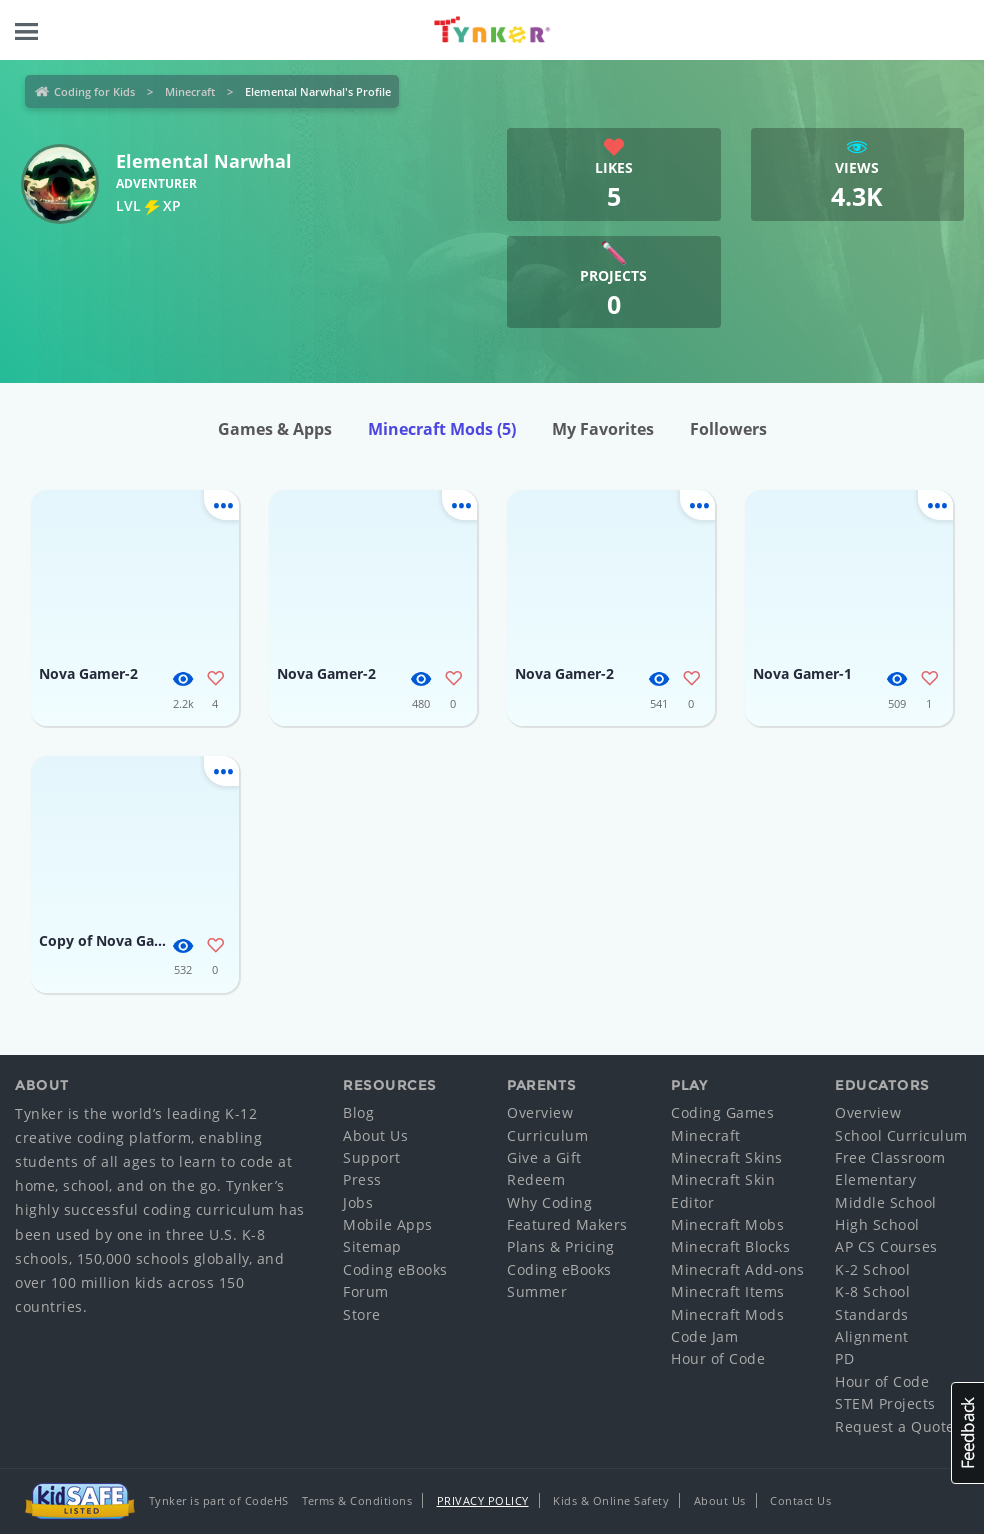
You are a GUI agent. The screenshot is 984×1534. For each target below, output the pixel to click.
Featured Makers (567, 1224)
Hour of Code (718, 1358)
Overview (540, 1112)
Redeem (536, 1179)
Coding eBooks (395, 1269)
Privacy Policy (483, 1500)
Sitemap (372, 1246)
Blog (358, 1112)
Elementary (875, 1179)
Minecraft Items (728, 1291)
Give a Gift (544, 1157)
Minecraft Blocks (730, 1246)
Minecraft (190, 91)
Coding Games (722, 1112)
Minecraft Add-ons (738, 1269)
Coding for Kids (94, 91)
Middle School (886, 1202)
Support (372, 1157)
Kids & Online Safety (611, 1500)
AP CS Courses (886, 1246)
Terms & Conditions (357, 1500)
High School (877, 1224)
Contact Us (800, 1500)
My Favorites (603, 429)
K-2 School (872, 1269)
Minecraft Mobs (727, 1224)
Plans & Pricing (561, 1246)
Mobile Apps (388, 1224)
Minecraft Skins (727, 1157)
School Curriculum (901, 1135)
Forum (366, 1291)
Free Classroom (890, 1157)
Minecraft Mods (442, 429)
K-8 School (872, 1291)
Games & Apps (275, 429)
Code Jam (704, 1336)
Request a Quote (895, 1426)
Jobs (358, 1202)
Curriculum (547, 1135)
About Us (375, 1135)
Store (362, 1314)
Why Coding (549, 1202)
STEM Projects (885, 1403)
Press (362, 1179)
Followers (728, 429)
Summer (537, 1291)
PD (844, 1358)
